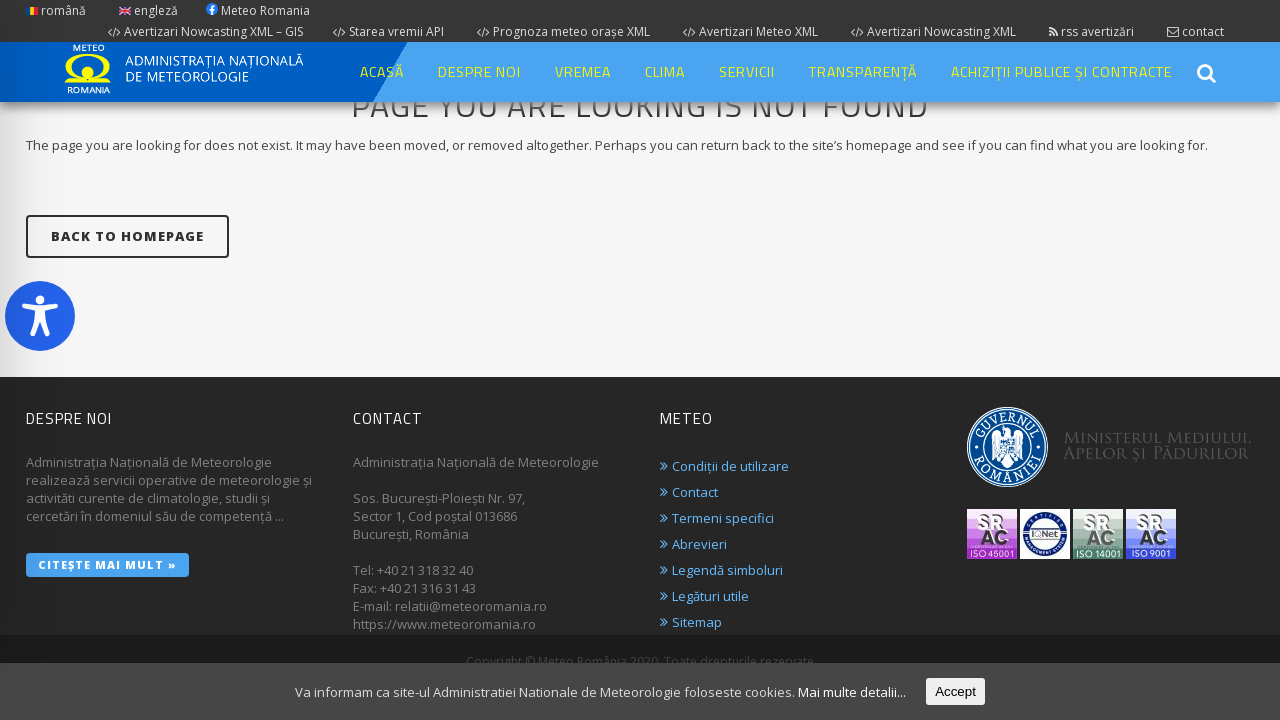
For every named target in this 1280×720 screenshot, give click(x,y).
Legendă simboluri (727, 570)
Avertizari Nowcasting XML (933, 31)
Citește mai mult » (107, 564)
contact (1195, 31)
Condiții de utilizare (730, 466)
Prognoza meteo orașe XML (563, 31)
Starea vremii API (388, 31)
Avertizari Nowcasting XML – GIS (205, 31)
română (56, 10)
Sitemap (697, 622)
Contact (695, 492)
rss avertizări (1091, 31)
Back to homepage (127, 236)
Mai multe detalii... (852, 692)
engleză (148, 10)
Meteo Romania (258, 10)
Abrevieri (699, 544)
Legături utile (710, 596)
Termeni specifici (723, 518)
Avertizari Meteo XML (750, 31)
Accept (955, 691)
